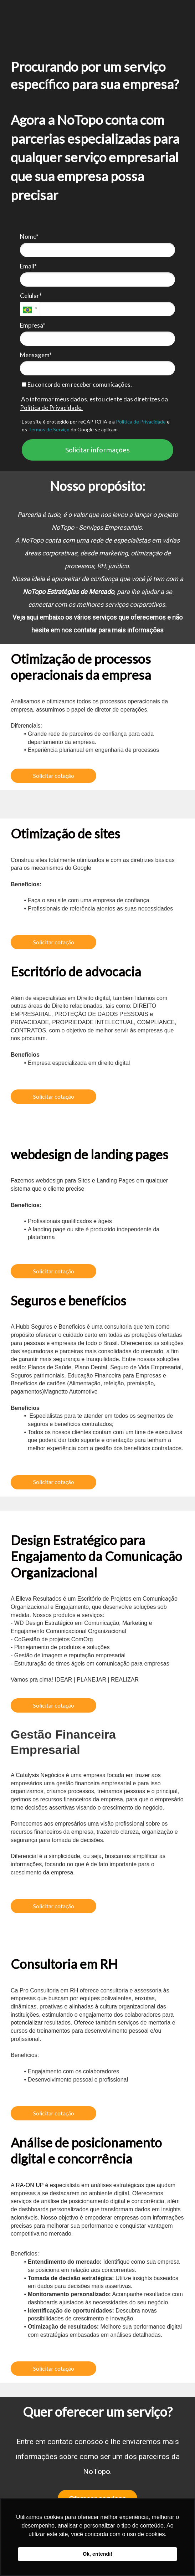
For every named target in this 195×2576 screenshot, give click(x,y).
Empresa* (32, 325)
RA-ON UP (29, 2185)
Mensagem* (36, 355)
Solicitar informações (97, 450)
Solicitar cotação (53, 775)
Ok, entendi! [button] (97, 2554)
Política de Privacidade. (51, 407)
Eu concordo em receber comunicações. (77, 384)
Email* (28, 266)
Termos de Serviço (49, 429)
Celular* (31, 295)
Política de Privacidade (141, 422)
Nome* (29, 236)
